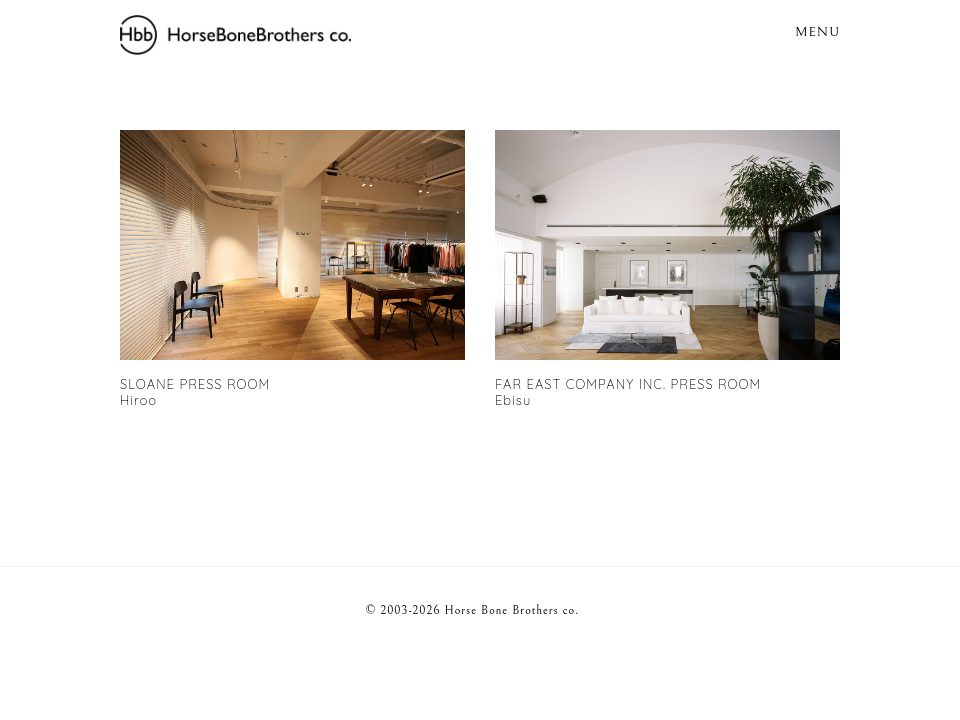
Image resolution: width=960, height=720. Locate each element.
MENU (817, 32)
